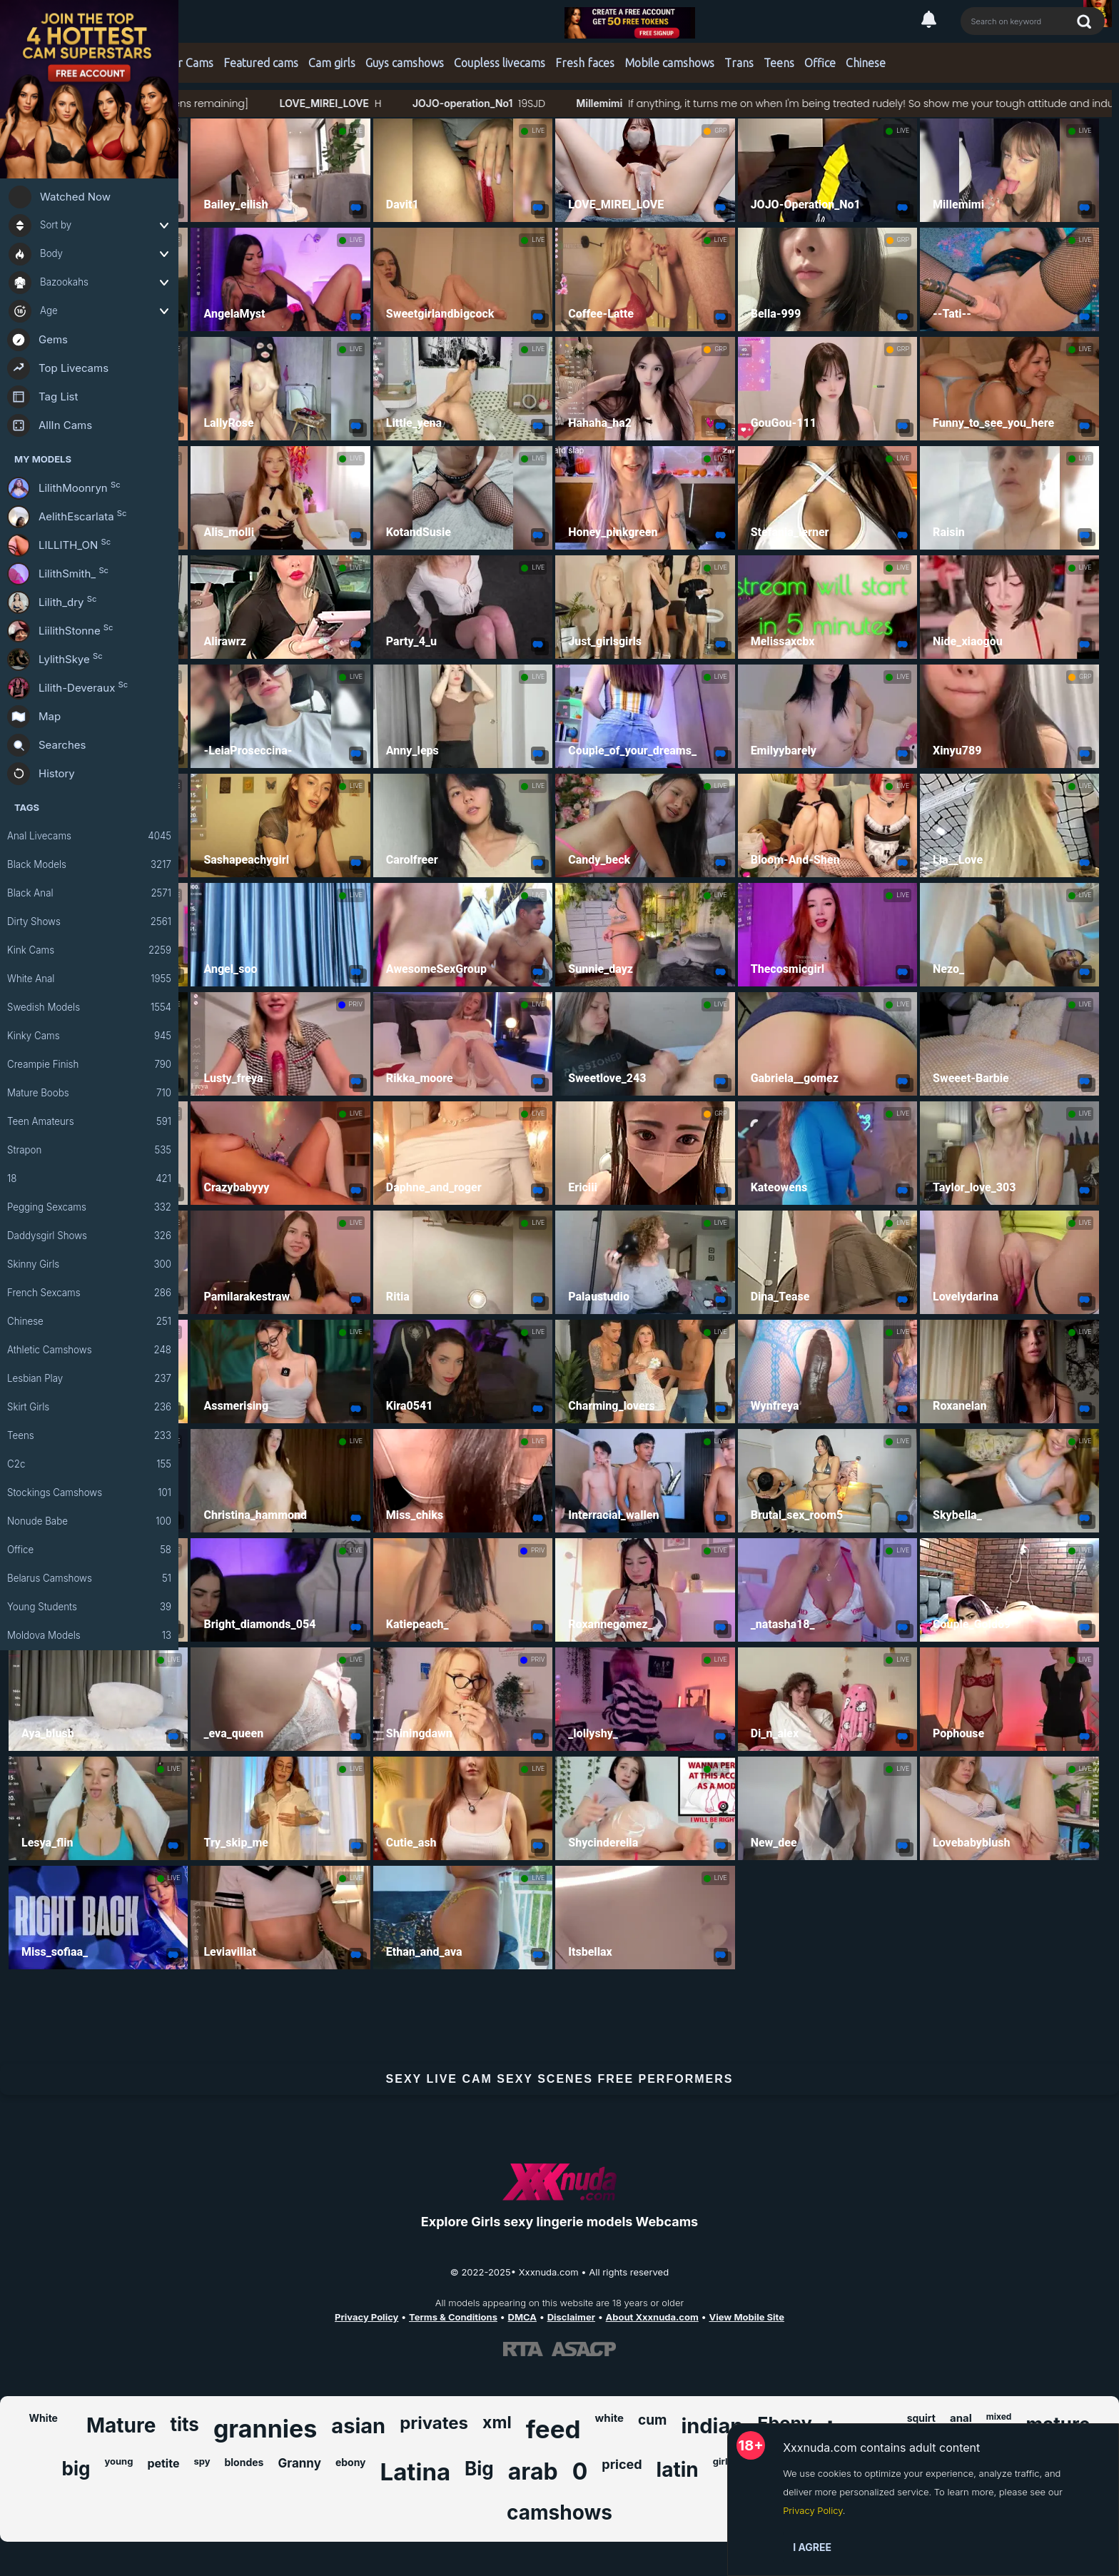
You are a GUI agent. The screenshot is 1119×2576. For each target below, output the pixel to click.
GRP (720, 130)
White (43, 2418)
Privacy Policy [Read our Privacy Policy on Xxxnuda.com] (366, 2317)
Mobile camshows (669, 62)
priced (622, 2464)
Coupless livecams (499, 62)
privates (434, 2423)
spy (201, 2461)
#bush (240, 103)
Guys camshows (404, 62)
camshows (559, 2512)
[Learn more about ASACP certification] (584, 2348)
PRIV (356, 1004)
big (76, 2469)
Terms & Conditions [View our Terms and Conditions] (453, 2317)
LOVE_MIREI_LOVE (457, 103)
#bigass (207, 103)
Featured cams (260, 62)
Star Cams (187, 62)
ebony (350, 2462)
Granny (299, 2463)
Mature (121, 2425)
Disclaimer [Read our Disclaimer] (571, 2317)
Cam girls (331, 62)
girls (723, 2461)
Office (820, 62)
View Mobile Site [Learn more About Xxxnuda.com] (746, 2317)
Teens (779, 62)
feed (553, 2429)
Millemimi (732, 103)
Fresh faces (584, 62)
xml (497, 2423)
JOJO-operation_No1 (595, 103)
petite (163, 2463)
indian (712, 2425)
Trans (739, 62)
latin (678, 2470)
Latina (415, 2472)
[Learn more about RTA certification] (523, 2348)
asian (358, 2425)
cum (652, 2420)
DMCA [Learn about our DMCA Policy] (522, 2317)
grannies (265, 2428)
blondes (244, 2462)
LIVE (356, 130)
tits (184, 2424)
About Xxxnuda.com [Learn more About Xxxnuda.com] (652, 2317)
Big (479, 2469)
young (118, 2461)
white (609, 2418)
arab (533, 2471)
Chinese (866, 62)
